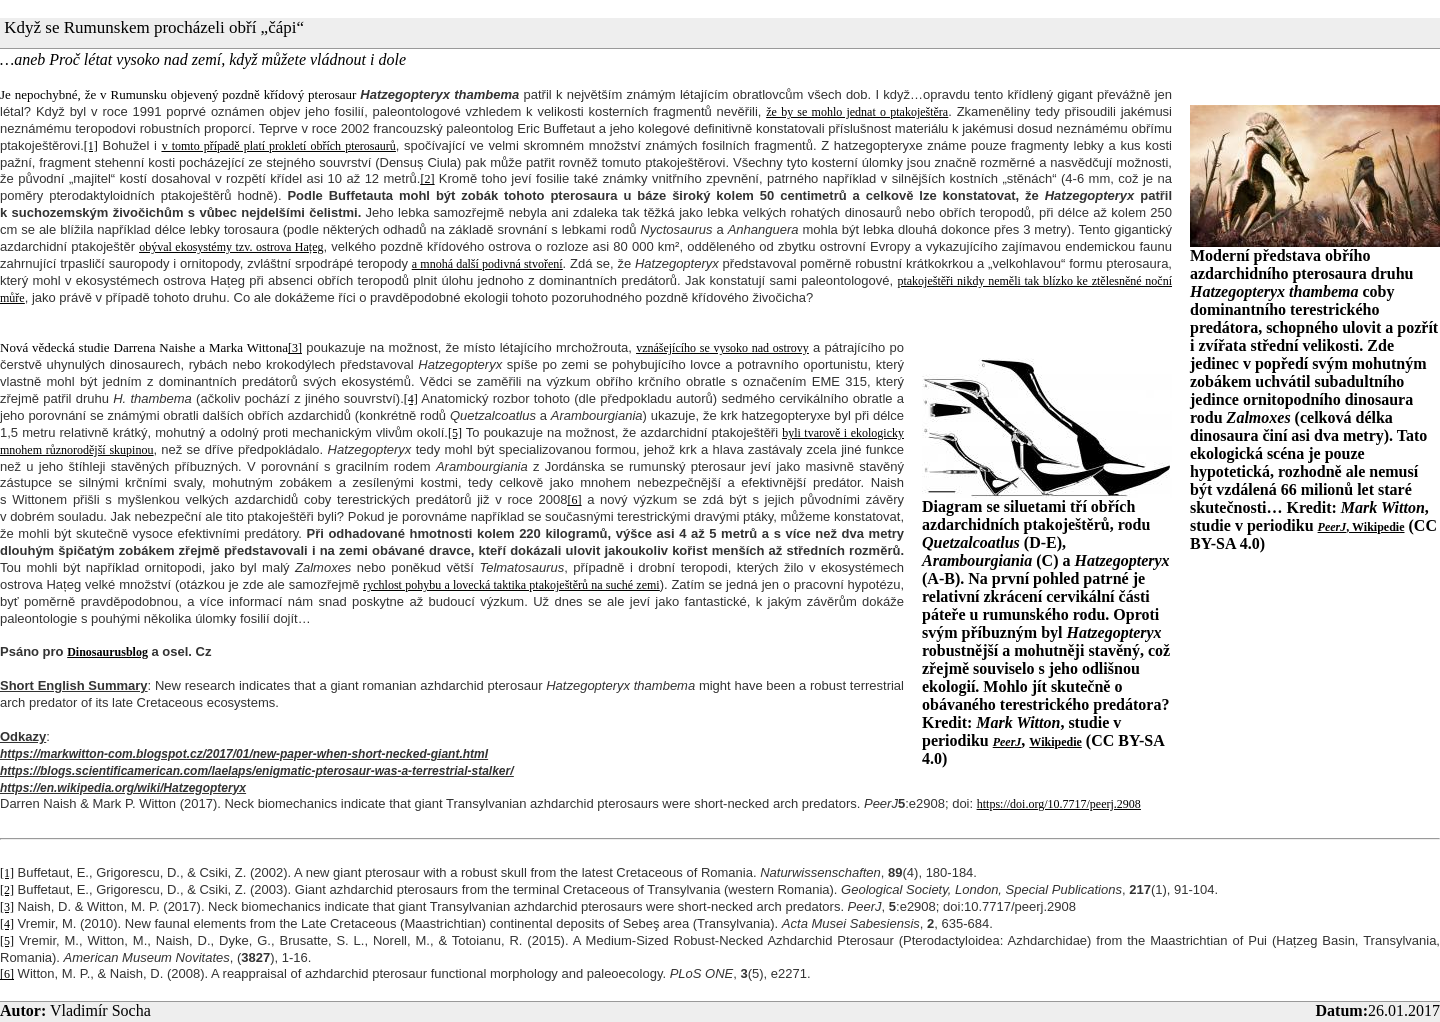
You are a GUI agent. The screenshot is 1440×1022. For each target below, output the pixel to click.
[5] (455, 433)
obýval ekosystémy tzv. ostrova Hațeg (231, 247)
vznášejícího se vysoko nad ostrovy (722, 348)
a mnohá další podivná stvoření (487, 264)
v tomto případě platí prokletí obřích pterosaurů (279, 146)
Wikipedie (1055, 742)
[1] (91, 146)
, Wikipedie (1361, 527)
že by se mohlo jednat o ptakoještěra (857, 112)
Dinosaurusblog (107, 652)
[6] (574, 500)
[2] (427, 179)
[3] (295, 348)
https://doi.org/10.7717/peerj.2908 (1059, 804)
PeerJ (1007, 742)
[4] (411, 399)
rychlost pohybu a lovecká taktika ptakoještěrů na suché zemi (511, 585)
